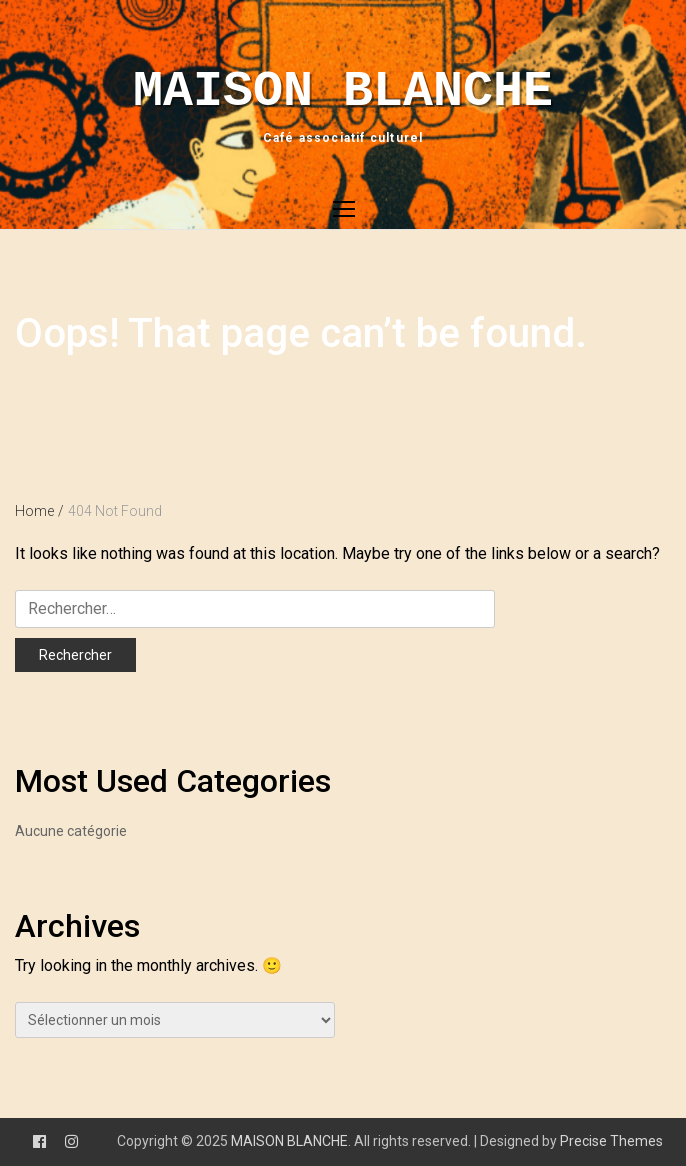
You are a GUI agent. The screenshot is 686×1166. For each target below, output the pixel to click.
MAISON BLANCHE (343, 91)
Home (39, 511)
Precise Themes (611, 1141)
